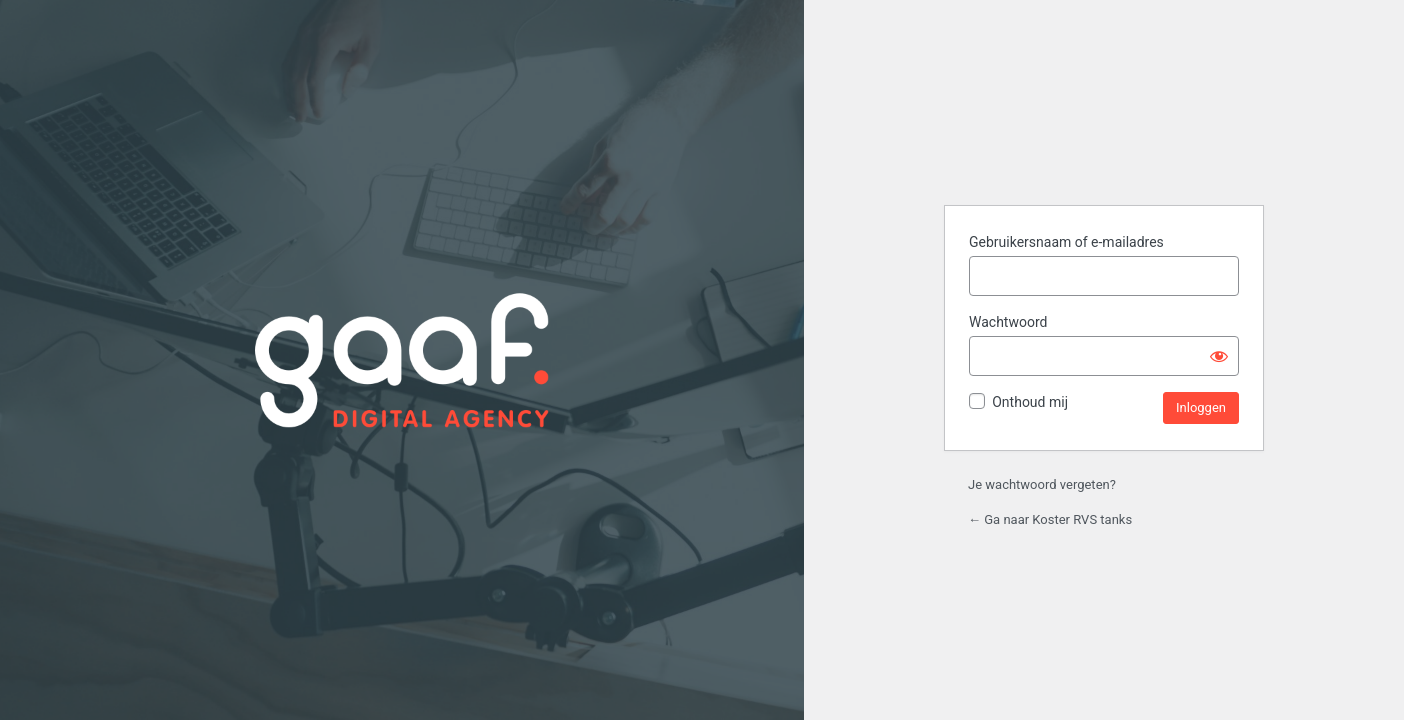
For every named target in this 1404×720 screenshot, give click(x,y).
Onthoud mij (1030, 402)
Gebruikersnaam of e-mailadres (1066, 242)
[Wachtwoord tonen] (1219, 356)
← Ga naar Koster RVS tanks (1050, 519)
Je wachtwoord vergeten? (1042, 484)
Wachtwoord (1008, 322)
